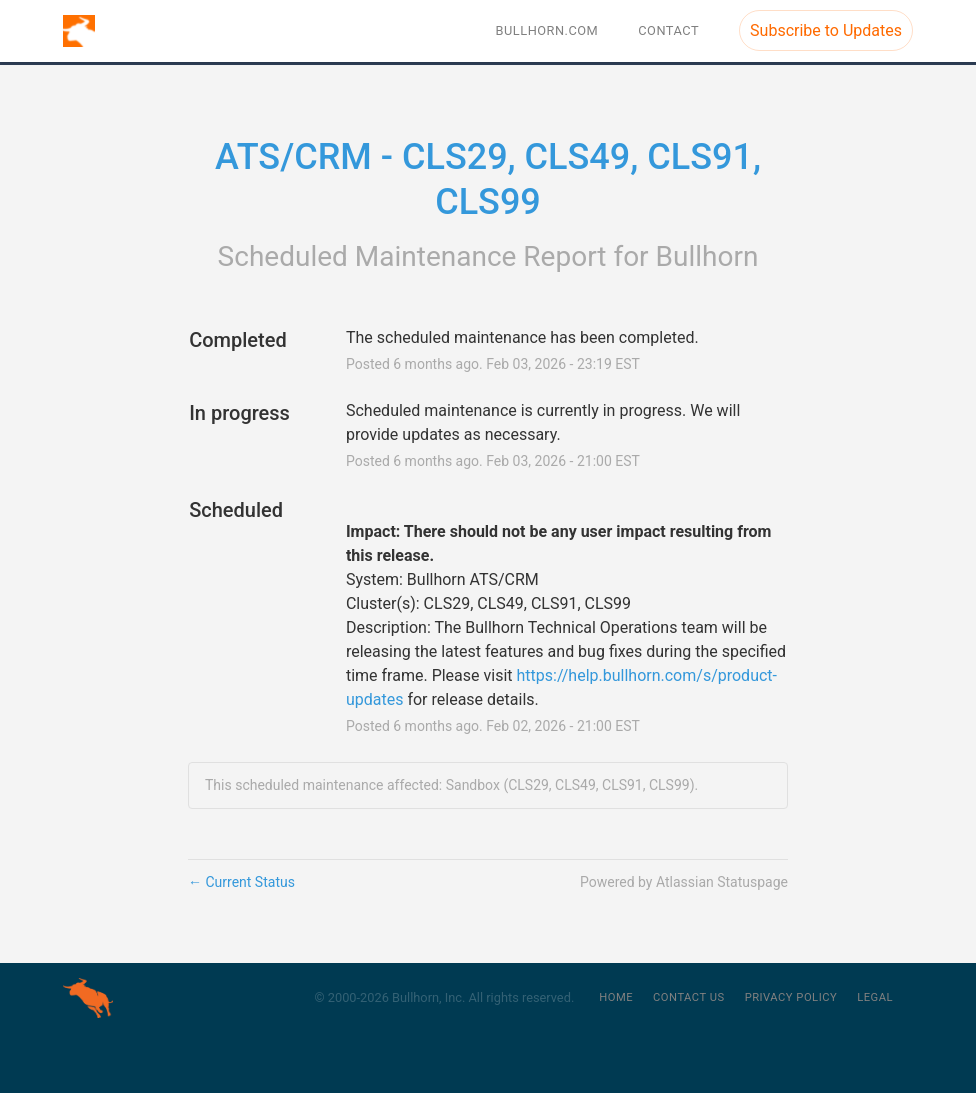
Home (616, 997)
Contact (668, 30)
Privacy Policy (791, 997)
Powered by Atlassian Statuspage (684, 882)
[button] (826, 30)
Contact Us (689, 997)
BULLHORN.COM (547, 30)
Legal (875, 997)
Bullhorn (707, 256)
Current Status (241, 882)
